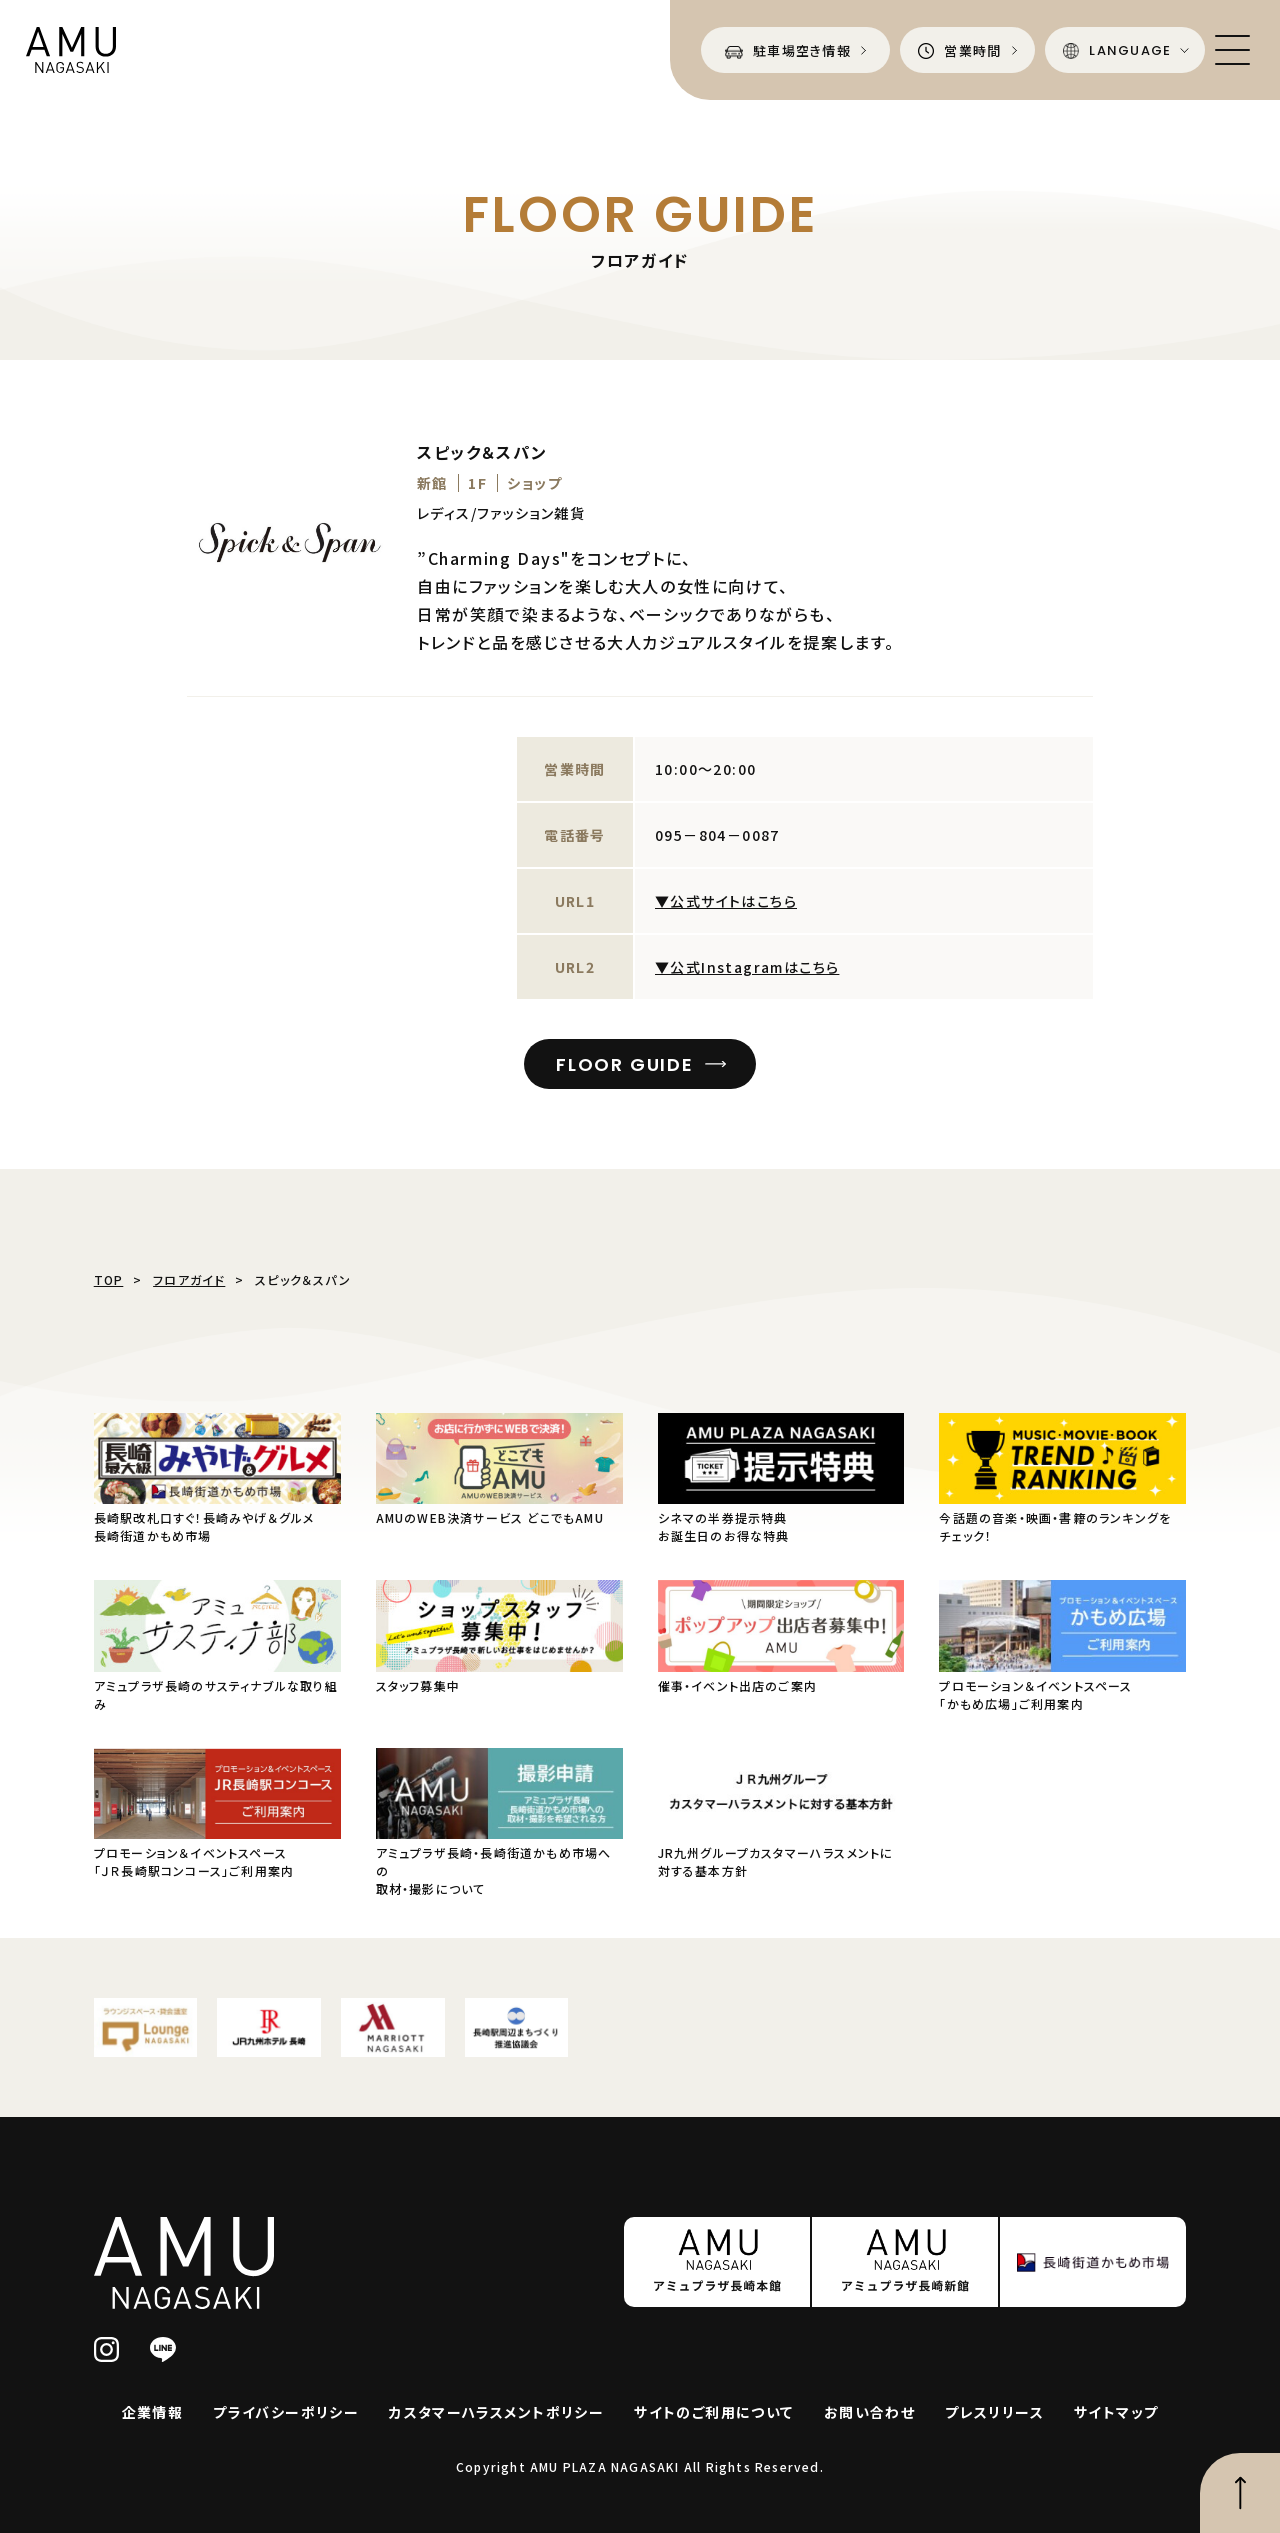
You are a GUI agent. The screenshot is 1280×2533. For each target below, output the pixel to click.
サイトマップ (1116, 2412)
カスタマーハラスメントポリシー (496, 2412)
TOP (109, 1279)
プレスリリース (994, 2412)
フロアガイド (189, 1279)
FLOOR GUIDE (625, 1064)
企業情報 (153, 2412)
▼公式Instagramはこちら (747, 967)
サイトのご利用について (713, 2412)
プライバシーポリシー (286, 2412)
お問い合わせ (869, 2412)
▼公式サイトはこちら (726, 901)
